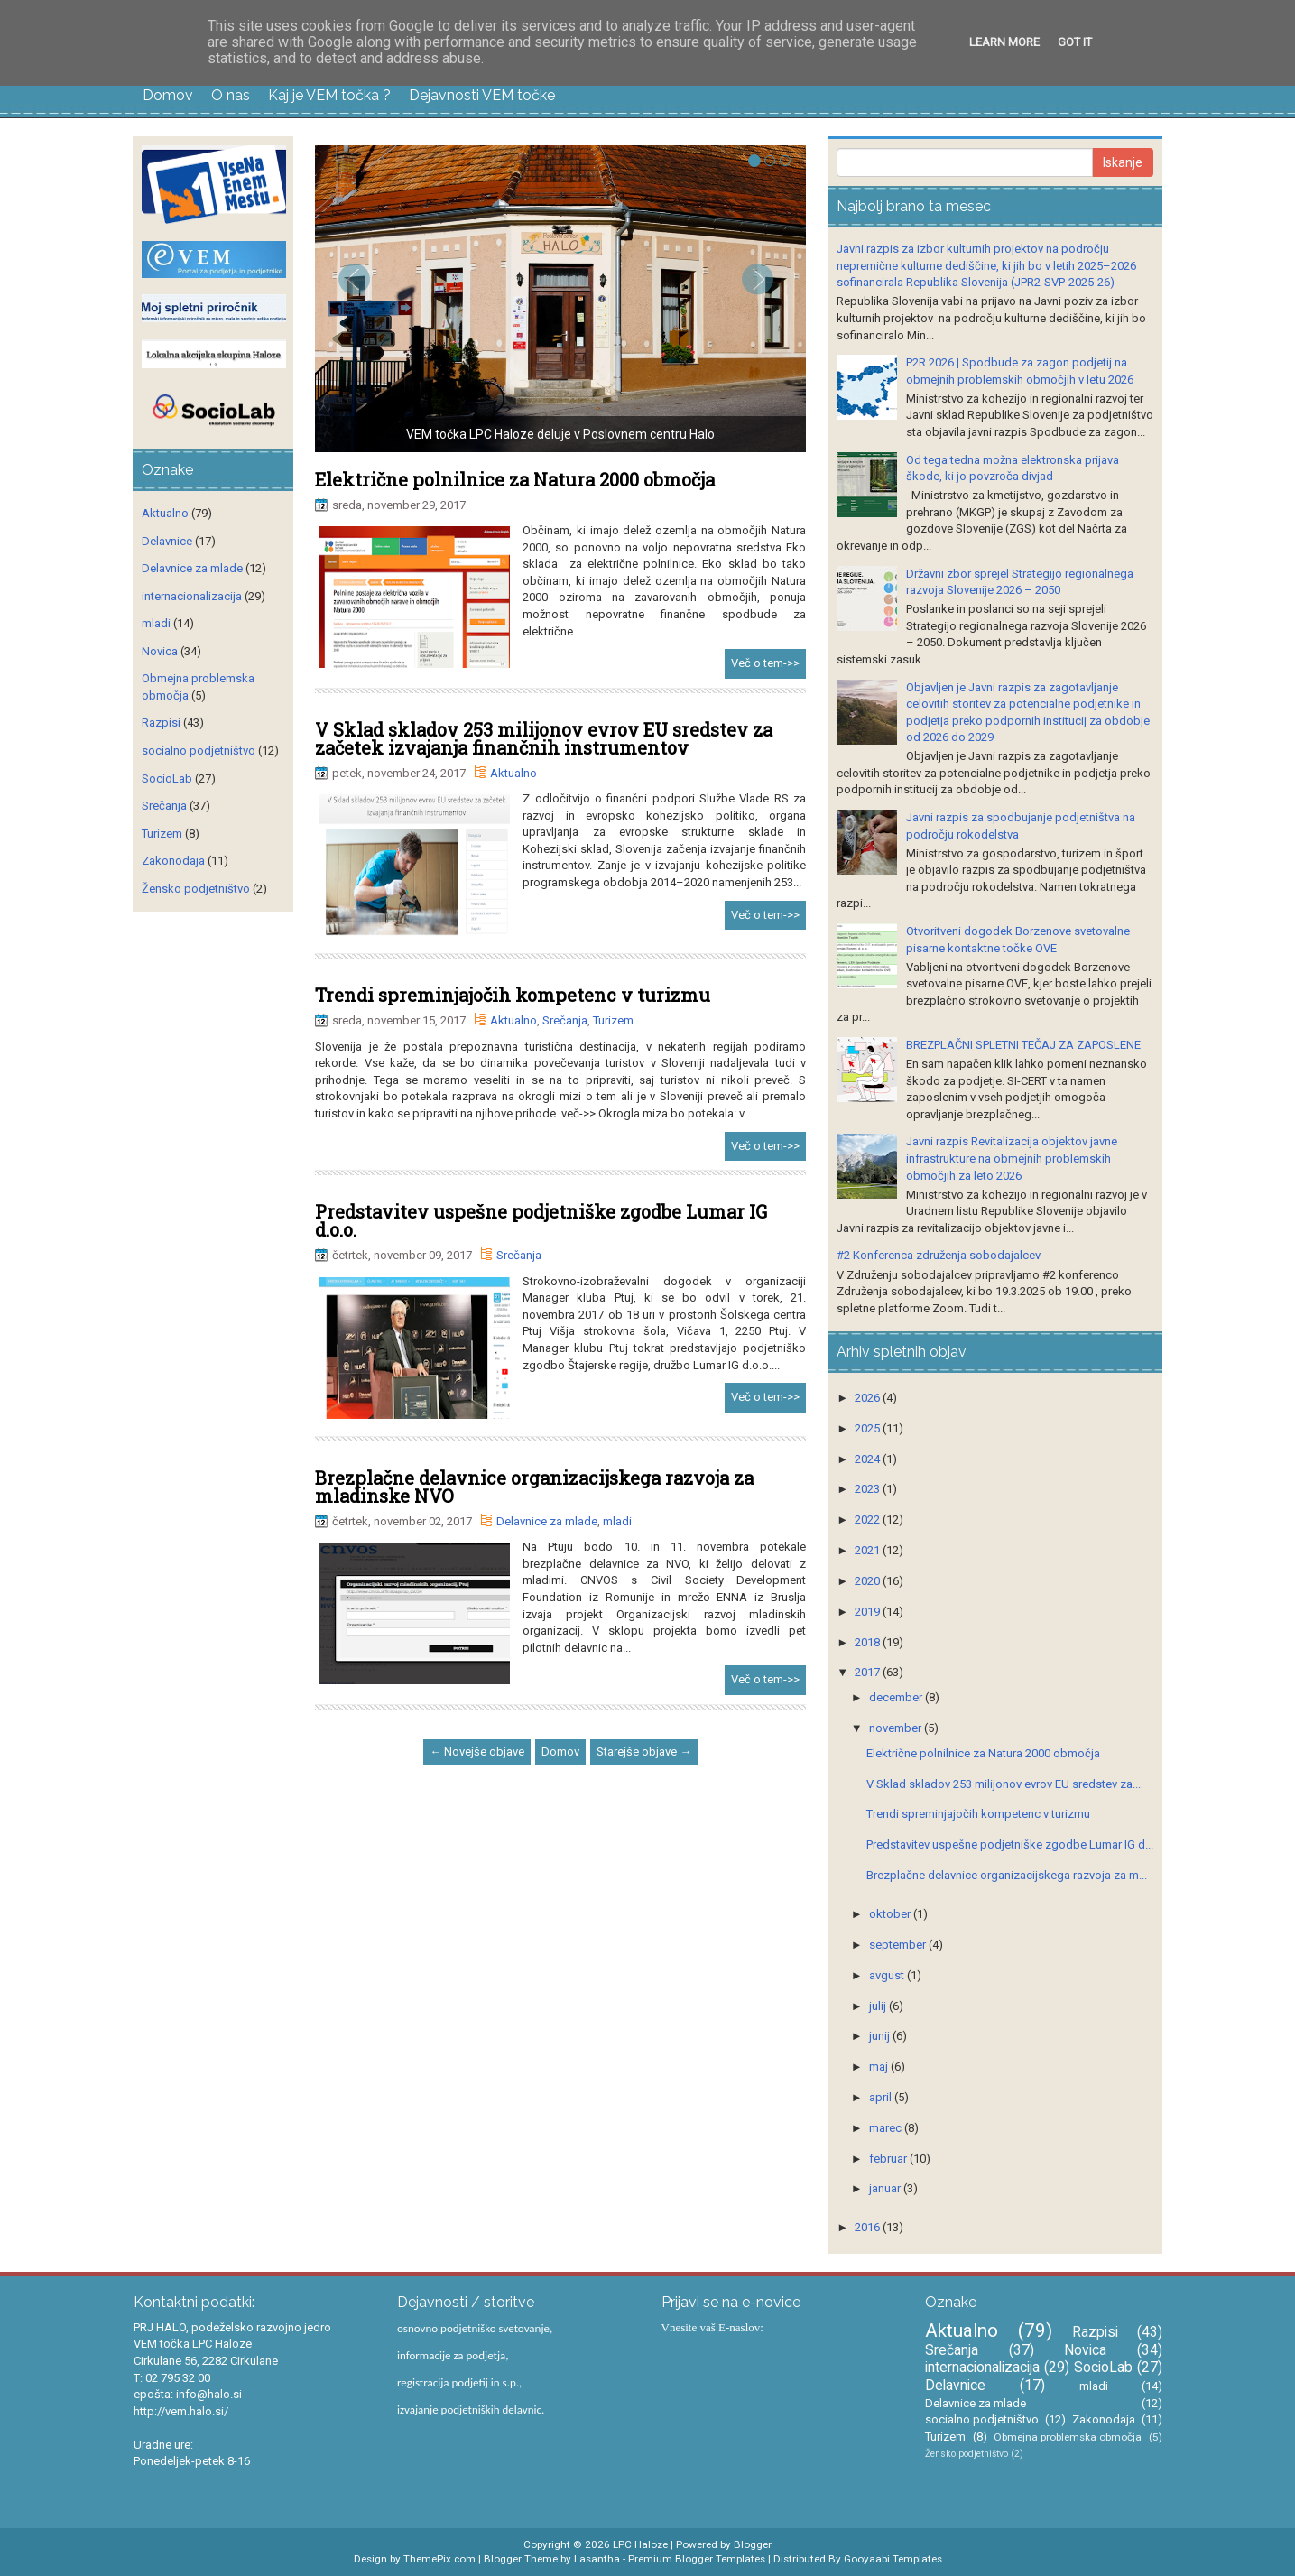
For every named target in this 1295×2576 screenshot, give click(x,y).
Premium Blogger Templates (696, 2559)
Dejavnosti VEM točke (482, 95)
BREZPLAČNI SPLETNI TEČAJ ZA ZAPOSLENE (1023, 1045)
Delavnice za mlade (546, 1521)
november (896, 1728)
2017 (869, 1672)
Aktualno (513, 773)
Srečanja (564, 1020)
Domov (168, 95)
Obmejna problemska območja (1068, 2437)
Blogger (753, 2544)
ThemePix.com (439, 2559)
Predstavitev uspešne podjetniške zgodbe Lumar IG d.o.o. (541, 1220)
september (899, 1944)
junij (881, 2036)
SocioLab (167, 778)
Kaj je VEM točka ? (329, 95)
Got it (1075, 42)
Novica (160, 651)
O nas (230, 95)
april (881, 2097)
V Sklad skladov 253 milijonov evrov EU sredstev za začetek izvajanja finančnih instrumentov (543, 738)
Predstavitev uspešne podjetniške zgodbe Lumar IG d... (1009, 1844)
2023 (869, 1489)
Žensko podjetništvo (196, 888)
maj (880, 2066)
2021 (869, 1550)
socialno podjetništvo (198, 750)
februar (889, 2158)
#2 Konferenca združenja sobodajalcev (939, 1255)
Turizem (613, 1020)
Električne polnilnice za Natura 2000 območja (515, 479)
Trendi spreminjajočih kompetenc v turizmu (512, 994)
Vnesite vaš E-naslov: (712, 2327)
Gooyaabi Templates (893, 2559)
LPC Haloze (640, 2544)
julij (879, 2006)
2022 (869, 1519)
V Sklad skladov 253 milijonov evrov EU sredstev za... (1003, 1784)
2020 (869, 1581)
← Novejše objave (477, 1751)
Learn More (1004, 42)
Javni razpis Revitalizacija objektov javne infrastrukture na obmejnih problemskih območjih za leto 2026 (1011, 1158)
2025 (869, 1428)
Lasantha (597, 2559)
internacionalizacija (192, 596)
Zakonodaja (173, 860)
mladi (617, 1521)
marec (886, 2128)
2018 (869, 1642)
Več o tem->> (765, 663)
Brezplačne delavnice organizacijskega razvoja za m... (1006, 1875)
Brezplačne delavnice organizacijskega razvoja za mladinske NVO (534, 1486)
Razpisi (161, 722)
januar (886, 2188)
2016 (869, 2227)
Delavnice (167, 541)
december (897, 1697)
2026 (869, 1397)
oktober (891, 1914)
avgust (888, 1975)
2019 (869, 1611)
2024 (869, 1459)
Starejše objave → (644, 1751)
